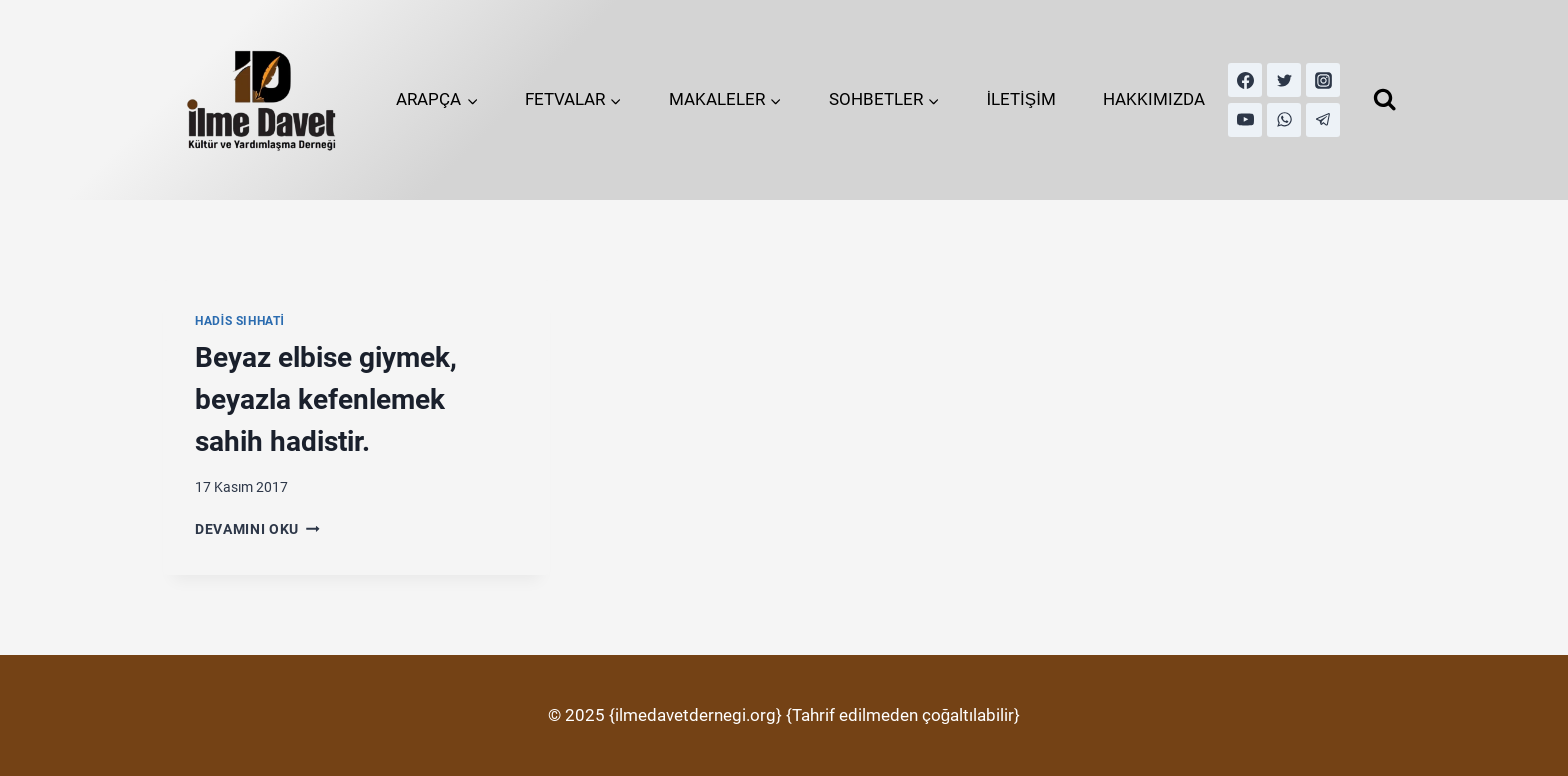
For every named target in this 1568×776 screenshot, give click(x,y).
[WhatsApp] (1284, 120)
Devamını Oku (257, 529)
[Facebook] (1245, 80)
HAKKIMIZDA (1154, 99)
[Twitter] (1284, 80)
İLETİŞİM (1021, 99)
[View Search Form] (1384, 99)
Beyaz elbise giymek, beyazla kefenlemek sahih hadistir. (326, 399)
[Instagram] (1323, 80)
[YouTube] (1245, 120)
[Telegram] (1323, 120)
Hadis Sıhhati (239, 321)
